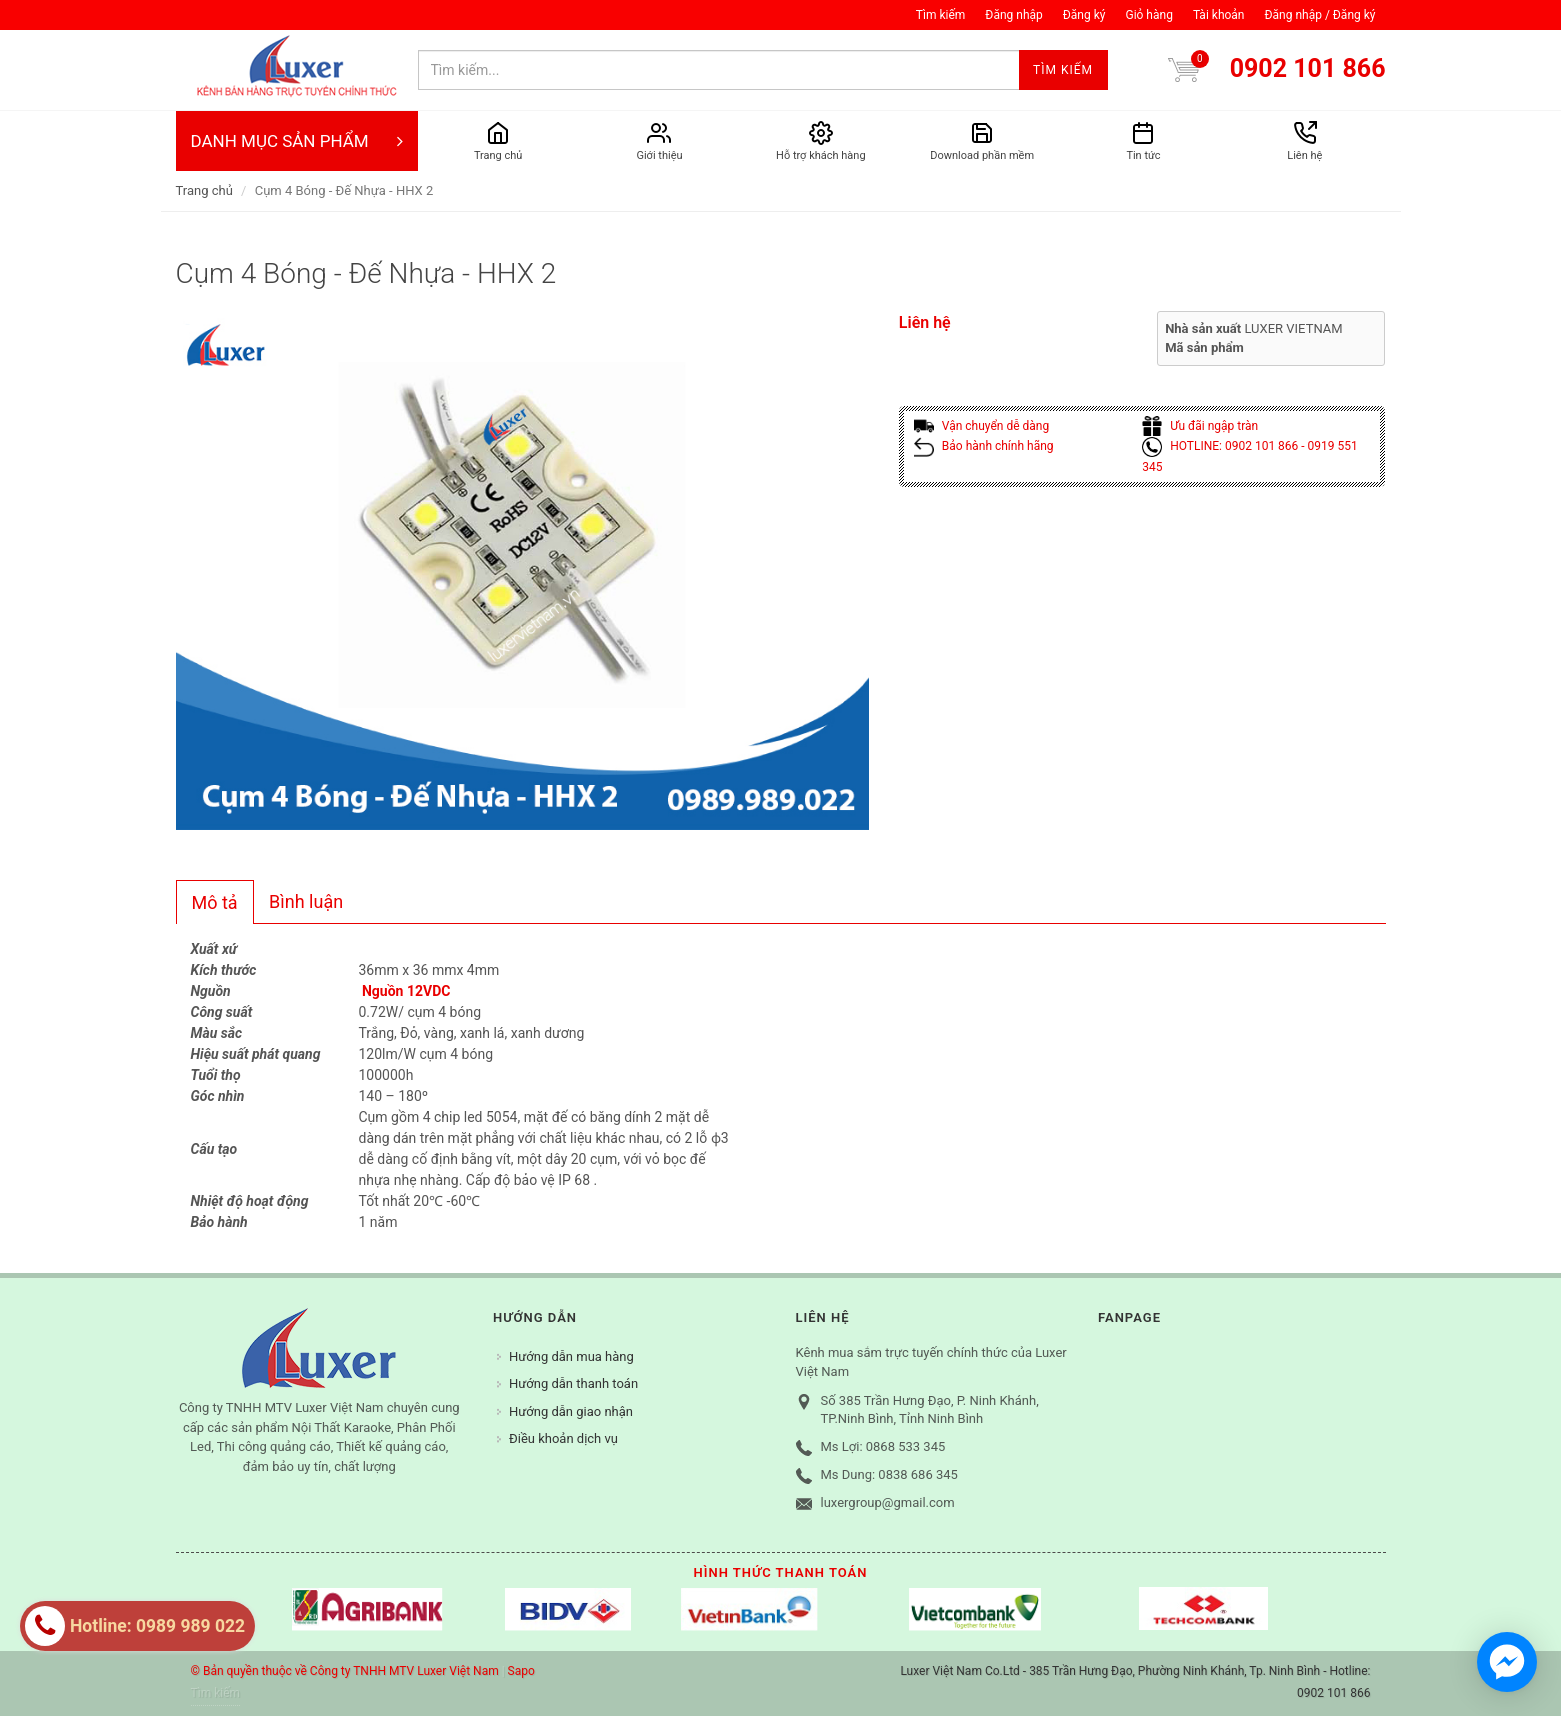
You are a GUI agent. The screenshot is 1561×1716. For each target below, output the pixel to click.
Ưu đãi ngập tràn (1200, 426)
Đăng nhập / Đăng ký (1319, 15)
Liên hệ (925, 322)
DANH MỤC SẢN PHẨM (297, 141)
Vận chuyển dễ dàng (981, 426)
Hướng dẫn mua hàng (571, 1356)
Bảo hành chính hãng (984, 446)
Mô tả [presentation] (215, 902)
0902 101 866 (1308, 68)
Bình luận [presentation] (306, 901)
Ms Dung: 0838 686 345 (889, 1474)
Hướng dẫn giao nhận (571, 1411)
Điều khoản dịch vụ (563, 1438)
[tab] (215, 902)
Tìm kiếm (941, 15)
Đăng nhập (1013, 15)
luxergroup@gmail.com (888, 1502)
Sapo (521, 1671)
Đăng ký (1084, 15)
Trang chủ (204, 190)
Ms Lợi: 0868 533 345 (883, 1446)
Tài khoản (1219, 15)
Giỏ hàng (1148, 15)
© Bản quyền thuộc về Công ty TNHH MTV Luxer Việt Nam (345, 1671)
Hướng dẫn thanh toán (573, 1383)
